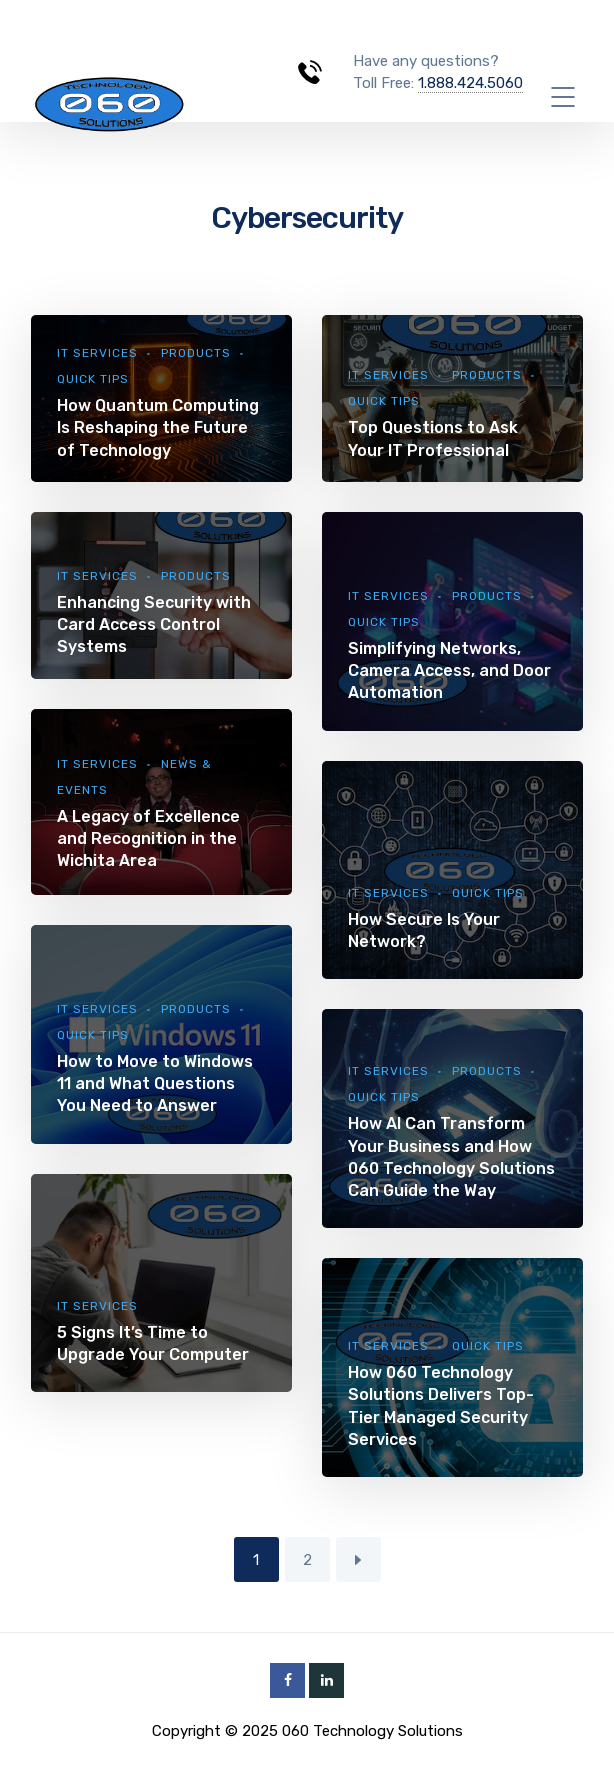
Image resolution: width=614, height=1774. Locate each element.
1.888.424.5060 (470, 83)
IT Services (97, 353)
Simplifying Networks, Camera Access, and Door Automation (449, 670)
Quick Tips (93, 379)
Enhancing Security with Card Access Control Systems (154, 624)
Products (196, 353)
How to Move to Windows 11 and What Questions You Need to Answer (155, 1083)
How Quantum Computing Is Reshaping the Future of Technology (158, 427)
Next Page (358, 1559)
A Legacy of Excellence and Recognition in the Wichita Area (148, 838)
